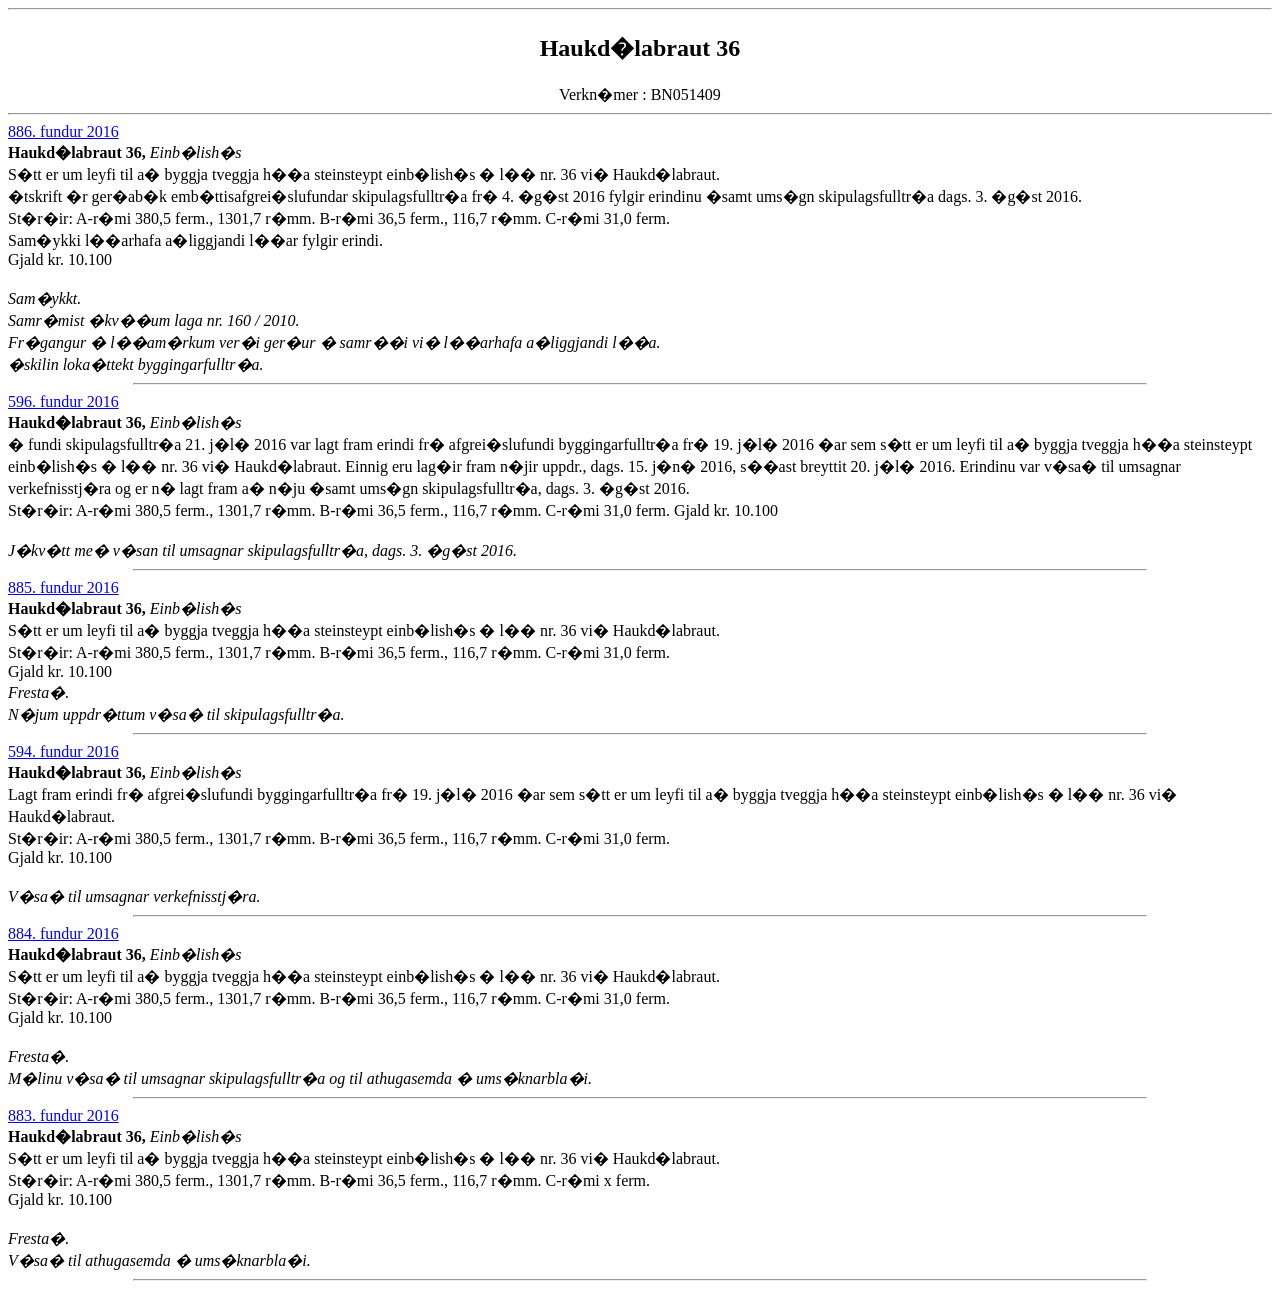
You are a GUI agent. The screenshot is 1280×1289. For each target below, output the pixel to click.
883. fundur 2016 (63, 1115)
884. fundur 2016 (63, 933)
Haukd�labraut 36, (79, 152)
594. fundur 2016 (63, 751)
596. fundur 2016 (63, 401)
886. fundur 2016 (63, 131)
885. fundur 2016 (63, 587)
